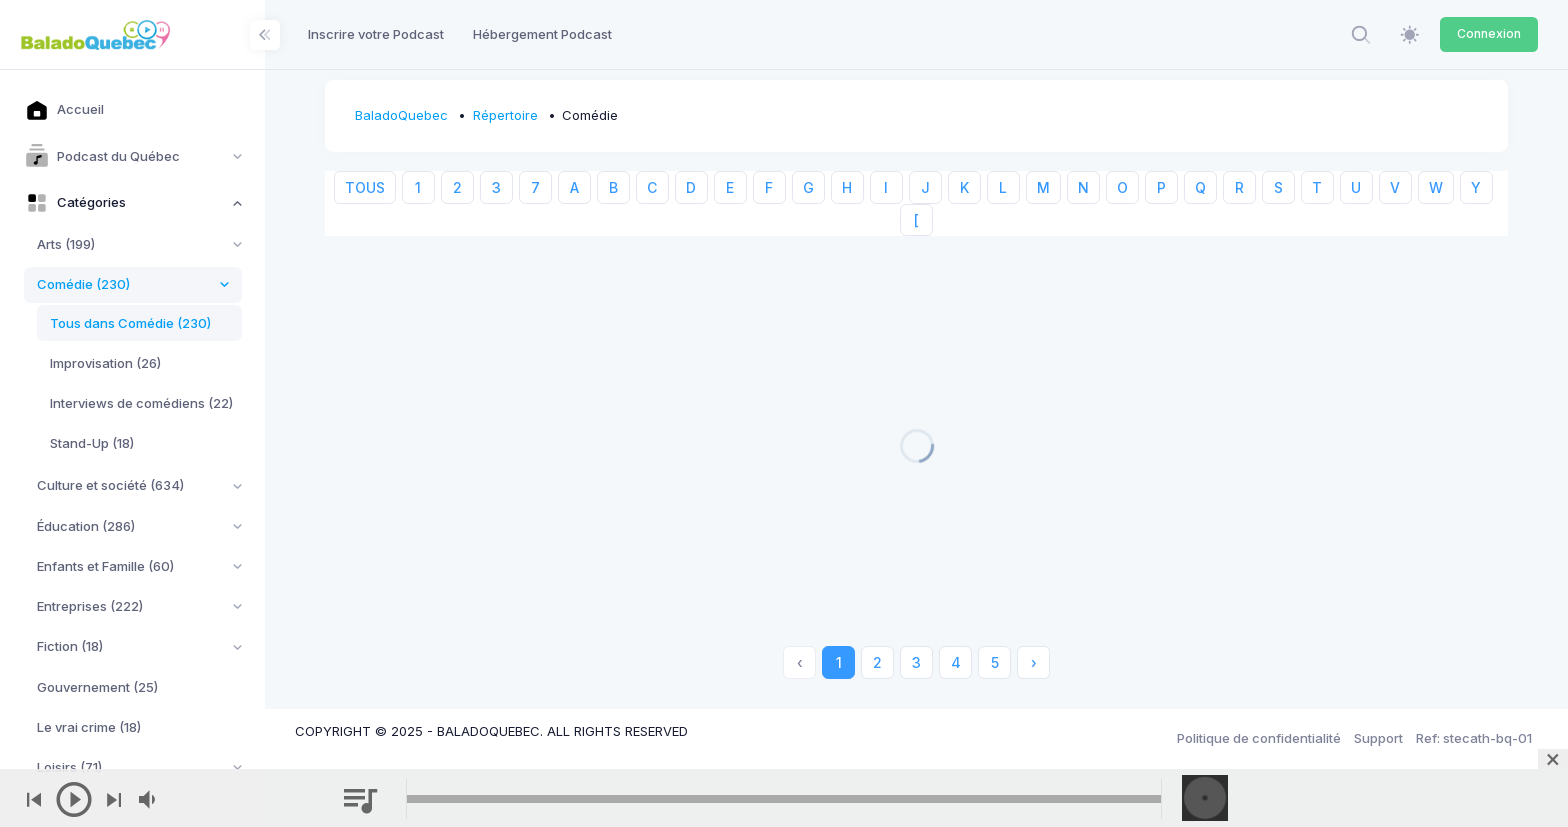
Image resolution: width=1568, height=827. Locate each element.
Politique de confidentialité (1259, 738)
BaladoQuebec (401, 115)
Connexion (1489, 33)
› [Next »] (1034, 662)
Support (1378, 738)
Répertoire (505, 115)
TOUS (365, 187)
